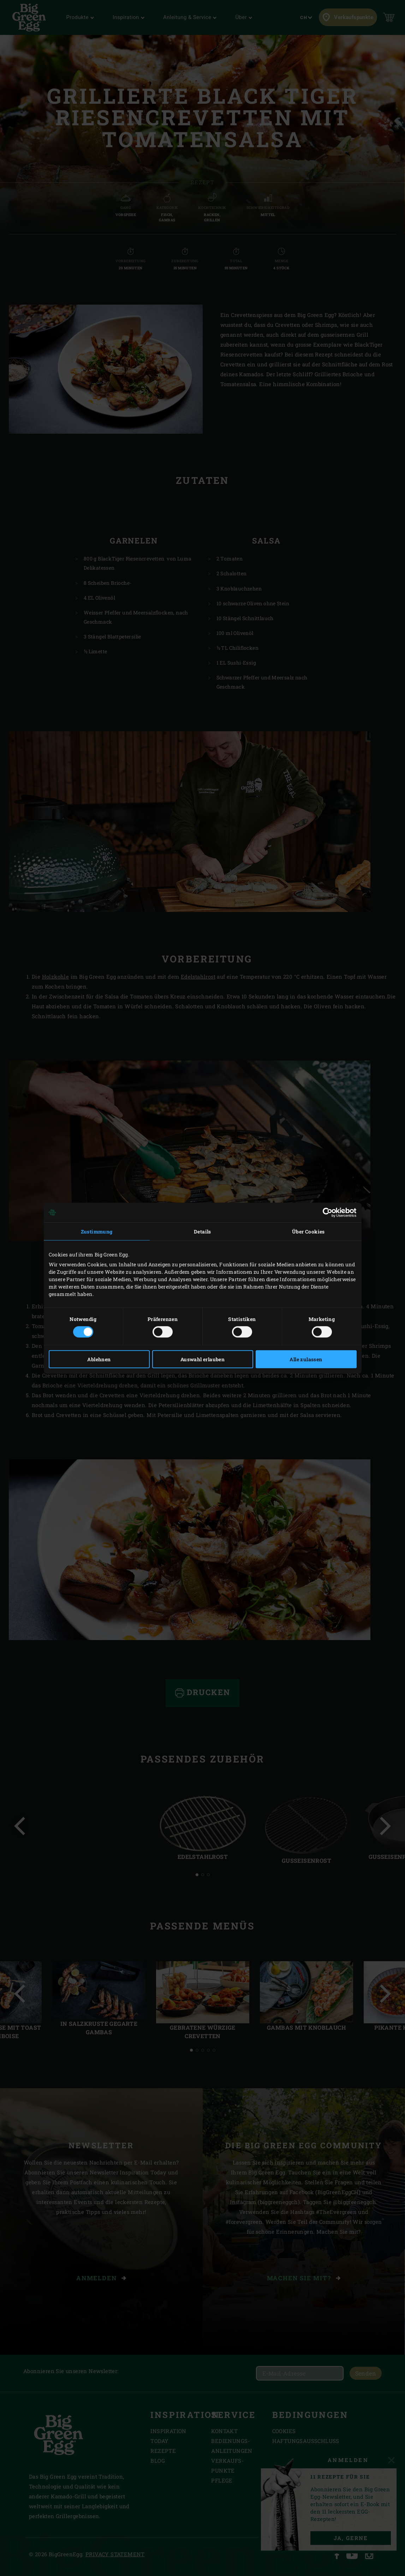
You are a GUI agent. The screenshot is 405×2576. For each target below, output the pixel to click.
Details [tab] (202, 1231)
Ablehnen (99, 1359)
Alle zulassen (306, 1359)
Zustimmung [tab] (97, 1231)
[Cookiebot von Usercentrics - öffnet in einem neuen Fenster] (326, 1212)
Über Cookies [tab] (308, 1231)
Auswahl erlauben (202, 1359)
